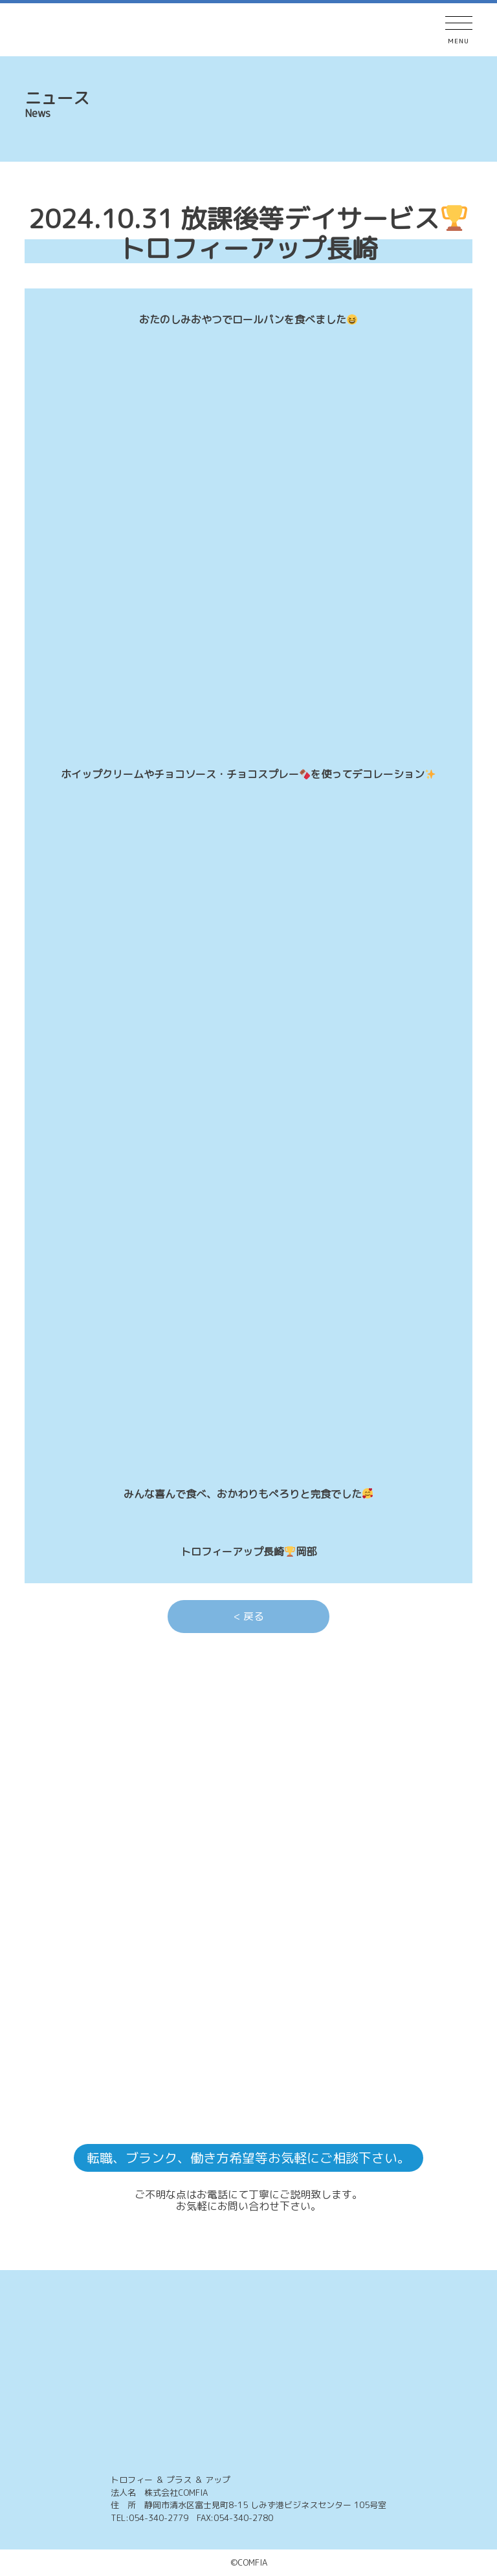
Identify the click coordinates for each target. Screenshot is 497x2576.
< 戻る (249, 1616)
